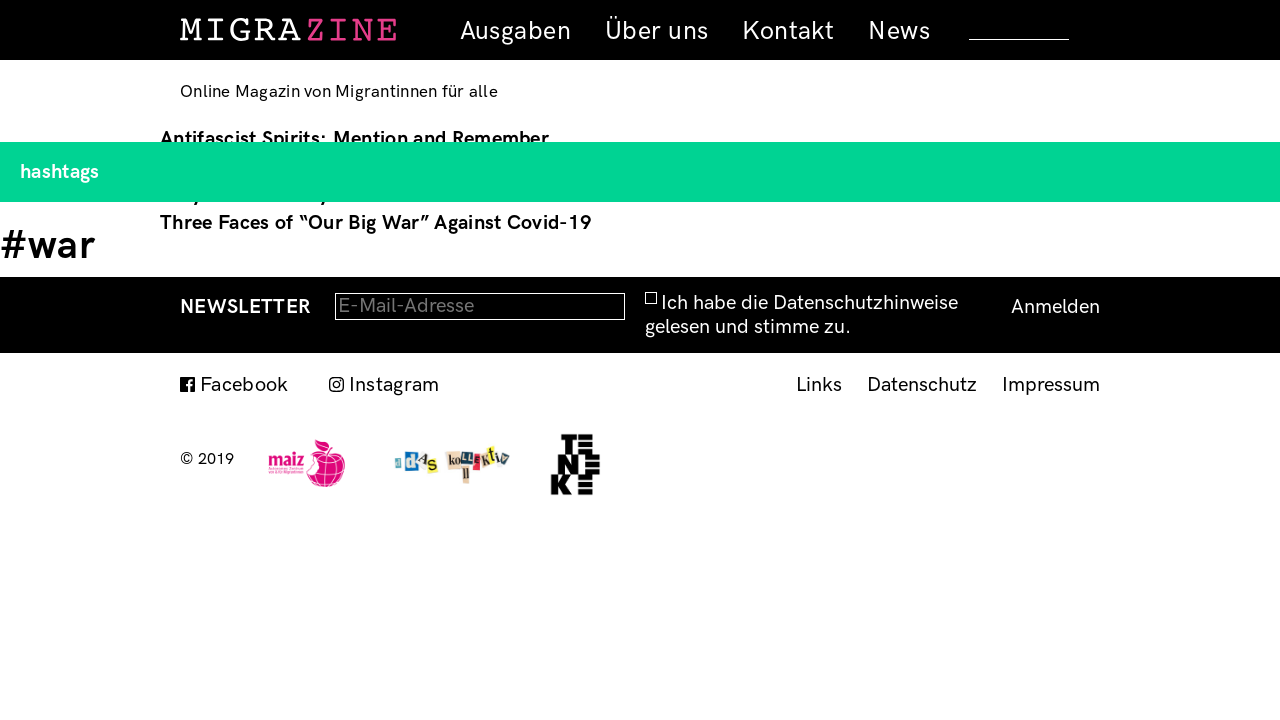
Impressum (1051, 385)
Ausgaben (515, 31)
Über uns (656, 31)
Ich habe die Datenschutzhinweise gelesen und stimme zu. (801, 315)
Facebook (244, 385)
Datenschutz (922, 385)
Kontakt (788, 31)
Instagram (394, 385)
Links (819, 385)
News (899, 31)
